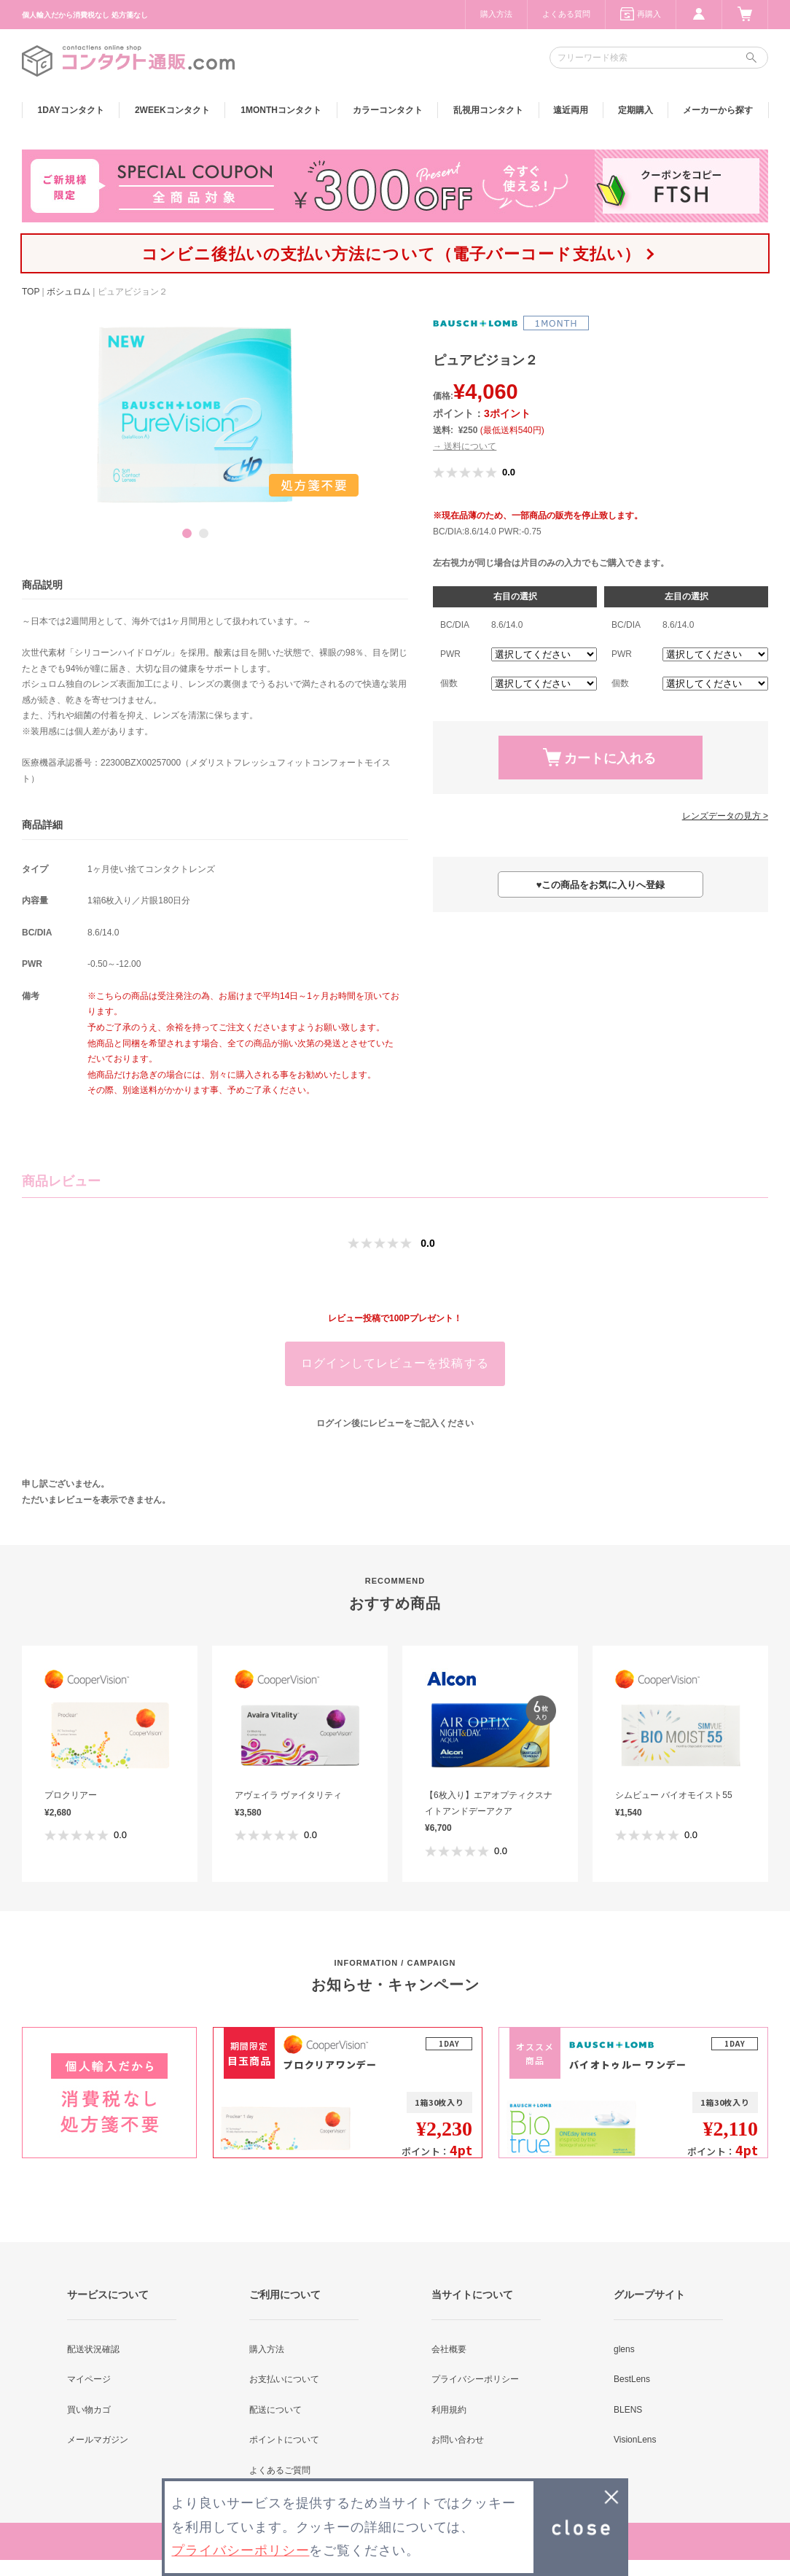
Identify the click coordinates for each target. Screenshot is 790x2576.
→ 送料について (464, 446)
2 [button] (203, 533)
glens (624, 2349)
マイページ (89, 2379)
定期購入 (635, 110)
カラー (388, 110)
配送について (275, 2410)
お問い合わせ (457, 2440)
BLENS (628, 2410)
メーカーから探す (718, 110)
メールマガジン (97, 2440)
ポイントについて (284, 2440)
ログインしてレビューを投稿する (395, 1363)
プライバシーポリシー (475, 2379)
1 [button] (187, 533)
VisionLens (635, 2440)
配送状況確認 (93, 2349)
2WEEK (172, 110)
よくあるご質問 (279, 2470)
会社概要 (448, 2349)
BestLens (632, 2379)
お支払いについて (284, 2379)
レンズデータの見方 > (725, 816)
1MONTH (280, 110)
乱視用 (488, 110)
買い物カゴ (89, 2410)
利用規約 (448, 2410)
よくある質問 (566, 13)
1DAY (71, 110)
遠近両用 (570, 110)
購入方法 (496, 13)
